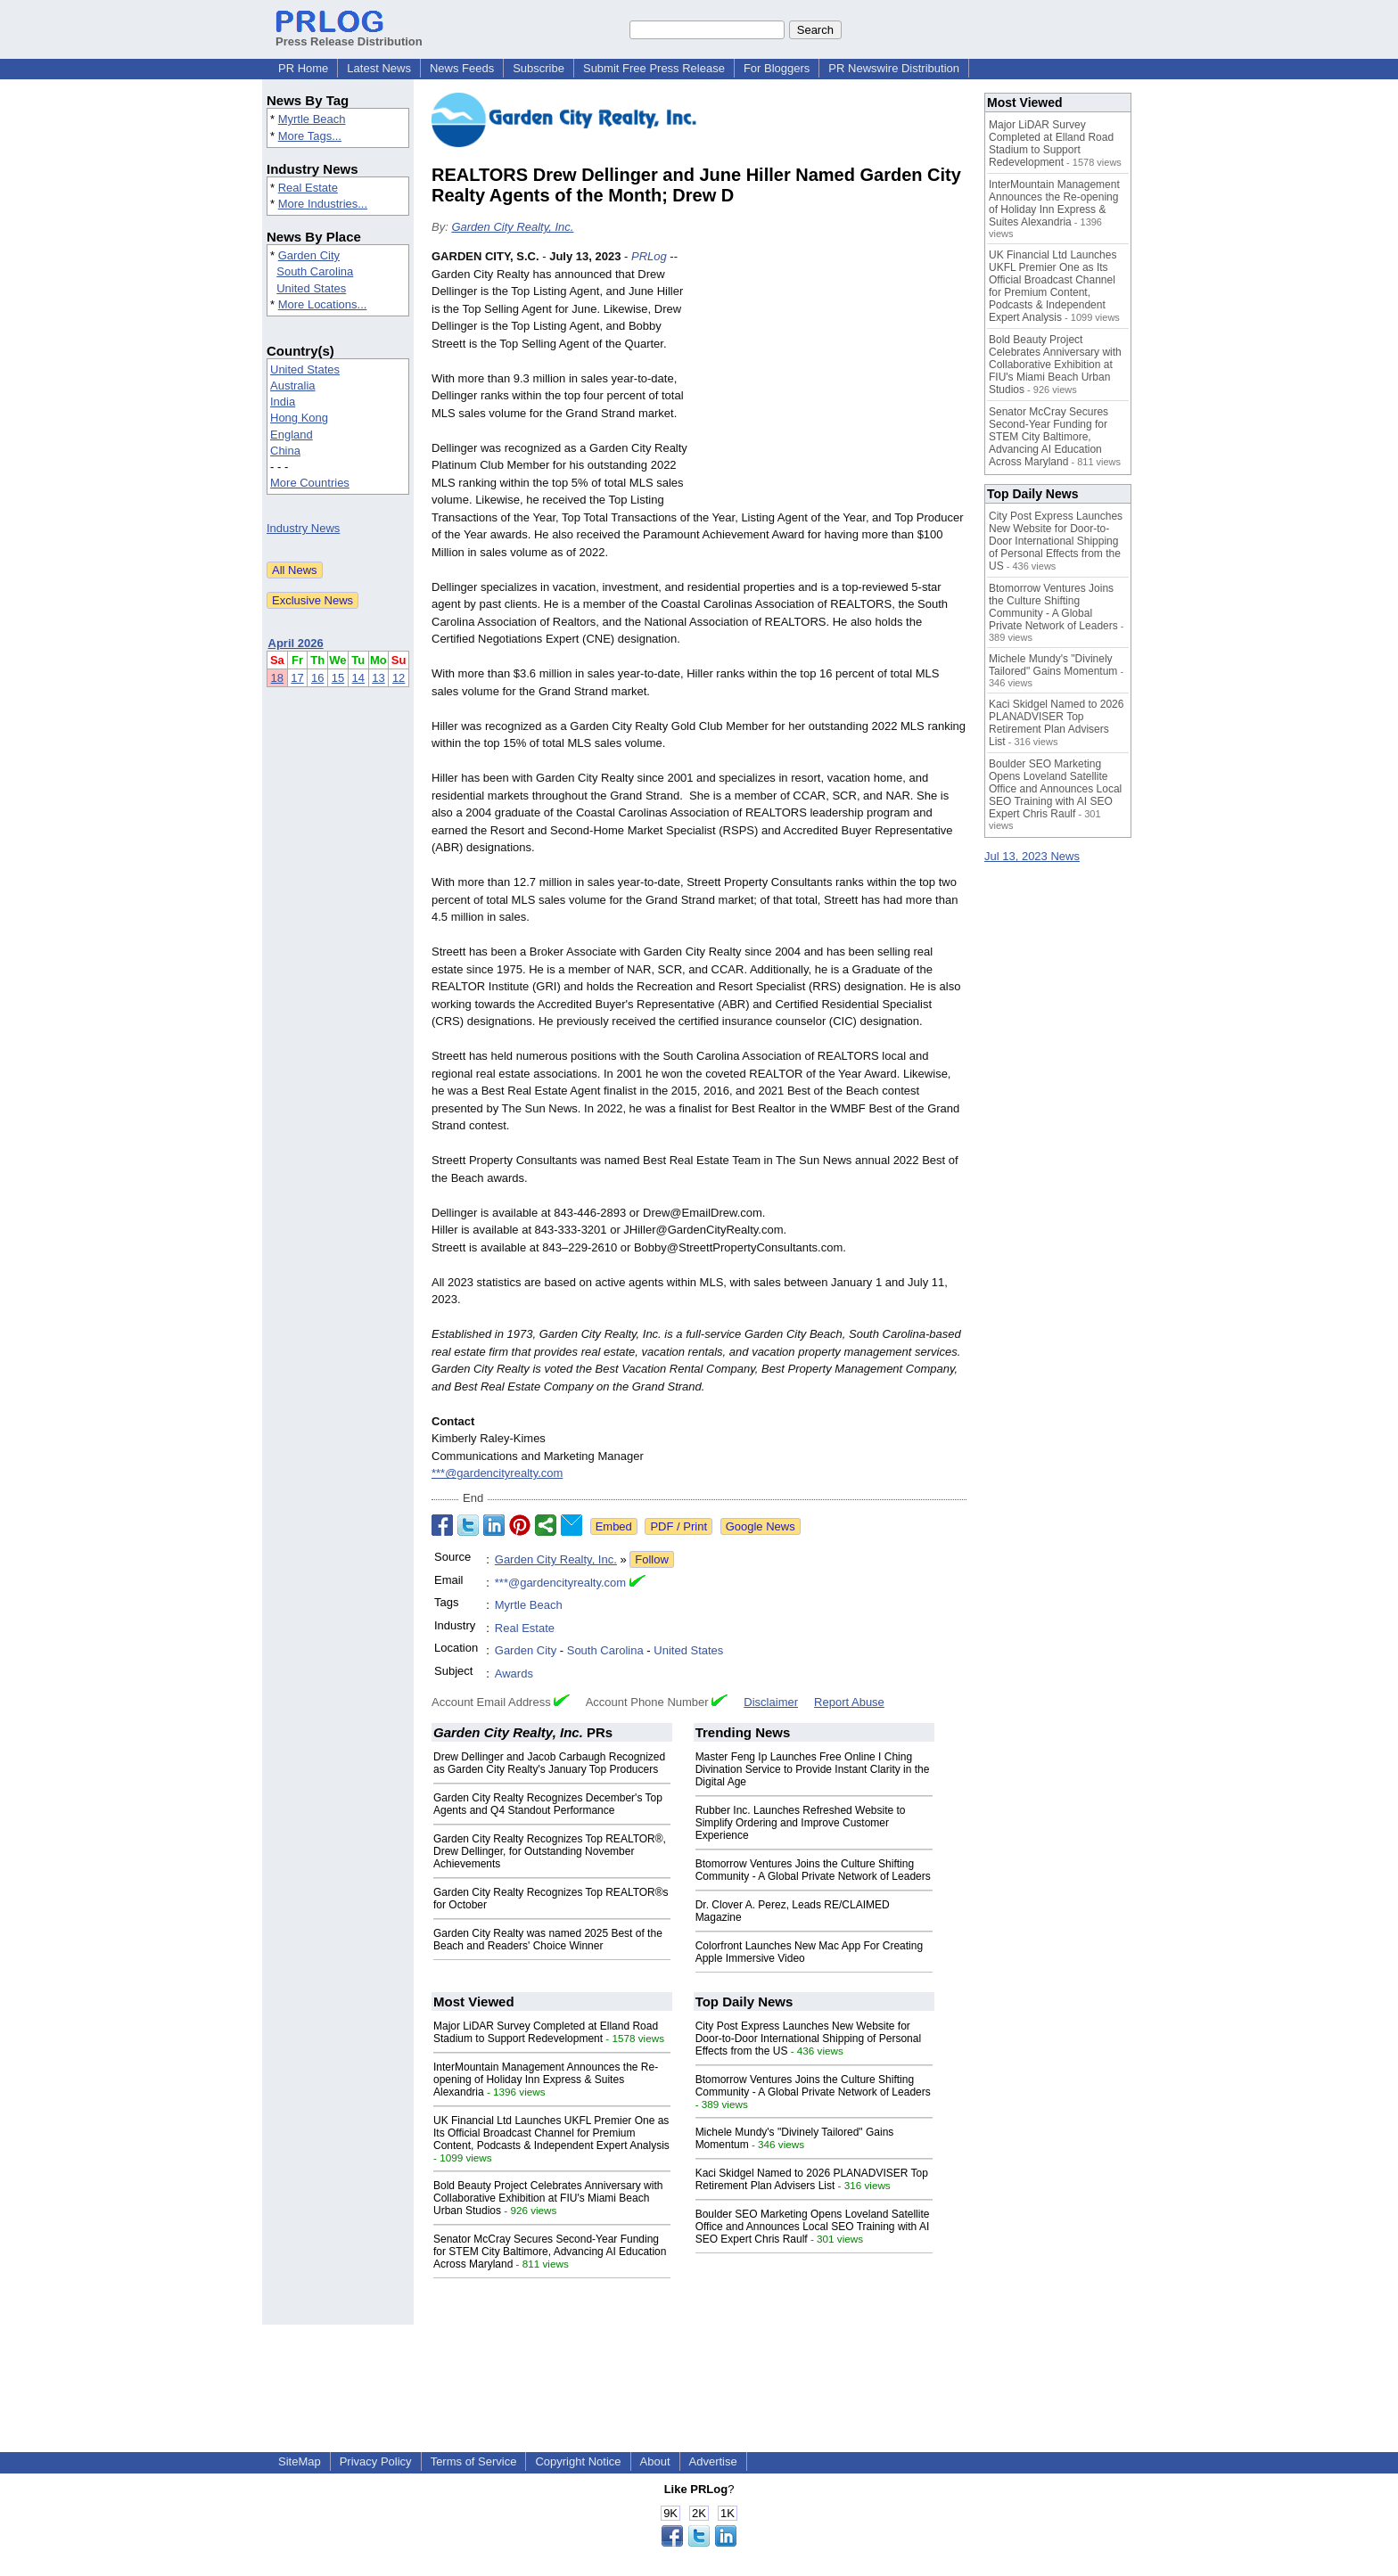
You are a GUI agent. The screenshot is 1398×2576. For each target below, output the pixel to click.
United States (311, 288)
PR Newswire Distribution (893, 68)
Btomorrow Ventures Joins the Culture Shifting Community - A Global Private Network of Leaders (813, 1870)
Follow (652, 1559)
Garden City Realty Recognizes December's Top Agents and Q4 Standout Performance (547, 1804)
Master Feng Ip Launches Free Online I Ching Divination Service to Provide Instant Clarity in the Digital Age (812, 1769)
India (282, 401)
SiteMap (299, 2461)
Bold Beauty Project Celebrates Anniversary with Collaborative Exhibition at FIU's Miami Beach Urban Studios (547, 2198)
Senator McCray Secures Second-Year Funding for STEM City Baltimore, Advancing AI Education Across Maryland (549, 2251)
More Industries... (322, 203)
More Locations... (322, 304)
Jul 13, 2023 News (1032, 856)
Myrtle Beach (312, 119)
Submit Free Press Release (654, 68)
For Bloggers (777, 68)
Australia (293, 385)
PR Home (303, 68)
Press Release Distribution (349, 34)
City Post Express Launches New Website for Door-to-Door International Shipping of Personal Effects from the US (808, 2038)
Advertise (713, 2461)
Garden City (309, 255)
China (285, 450)
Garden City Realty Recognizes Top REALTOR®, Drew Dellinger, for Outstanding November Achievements (549, 1851)
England (291, 434)
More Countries (310, 482)
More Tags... (309, 136)
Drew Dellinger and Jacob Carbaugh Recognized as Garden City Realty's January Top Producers (549, 1763)
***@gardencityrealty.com (497, 1473)
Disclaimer (771, 1702)
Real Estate (308, 187)
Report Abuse (849, 1702)
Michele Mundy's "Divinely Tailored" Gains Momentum (1053, 664)
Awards (514, 1673)
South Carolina (314, 271)
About (655, 2461)
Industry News (303, 528)
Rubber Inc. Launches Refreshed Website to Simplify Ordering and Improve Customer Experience (800, 1823)
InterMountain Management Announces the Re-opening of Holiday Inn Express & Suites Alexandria (545, 2079)
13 (378, 678)
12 (398, 678)
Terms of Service (474, 2461)
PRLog (649, 256)
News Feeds (462, 68)
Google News (760, 1526)
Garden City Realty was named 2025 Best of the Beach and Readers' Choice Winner (547, 1939)
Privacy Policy (376, 2461)
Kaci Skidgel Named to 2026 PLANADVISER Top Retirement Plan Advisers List (811, 2179)
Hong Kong (299, 417)
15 (338, 678)
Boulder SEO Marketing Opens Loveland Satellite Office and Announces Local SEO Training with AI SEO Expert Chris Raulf (812, 2226)
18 (277, 678)
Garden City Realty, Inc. (512, 227)
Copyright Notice (578, 2461)
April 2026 (296, 643)
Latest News (379, 68)
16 (317, 678)
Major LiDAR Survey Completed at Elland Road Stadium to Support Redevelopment (545, 2032)
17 (297, 678)
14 (358, 678)
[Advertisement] (832, 378)
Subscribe (538, 68)
